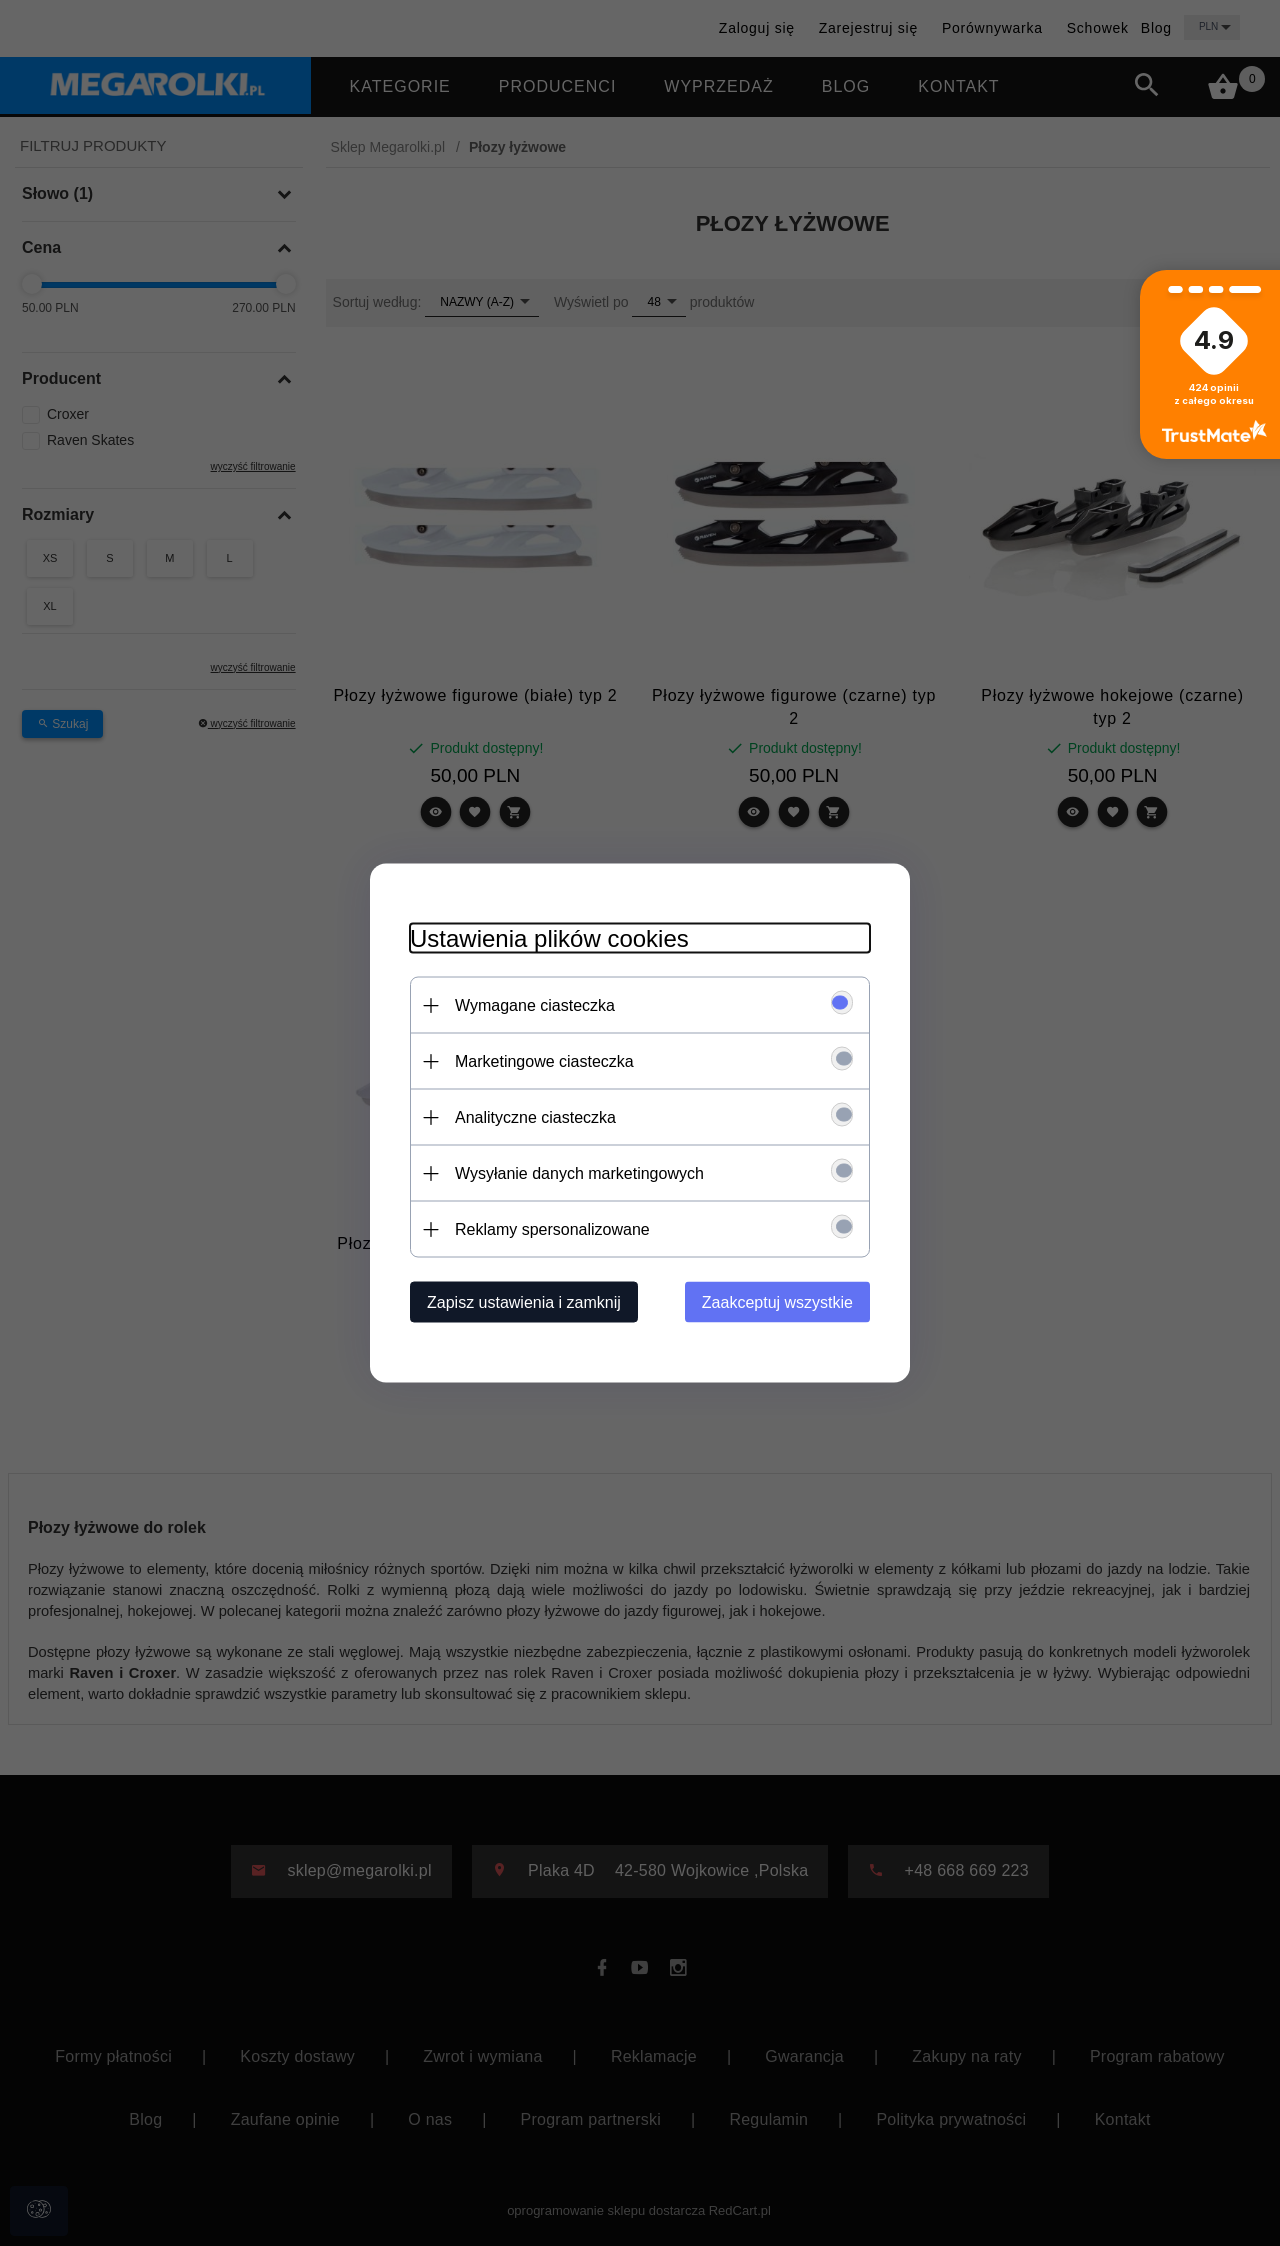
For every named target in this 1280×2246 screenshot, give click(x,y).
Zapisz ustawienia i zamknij (524, 1302)
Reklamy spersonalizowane (552, 1229)
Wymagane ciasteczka (535, 1005)
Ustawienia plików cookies (549, 938)
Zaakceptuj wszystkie (777, 1302)
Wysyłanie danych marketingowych (579, 1173)
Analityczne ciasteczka (535, 1117)
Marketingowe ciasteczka (544, 1061)
